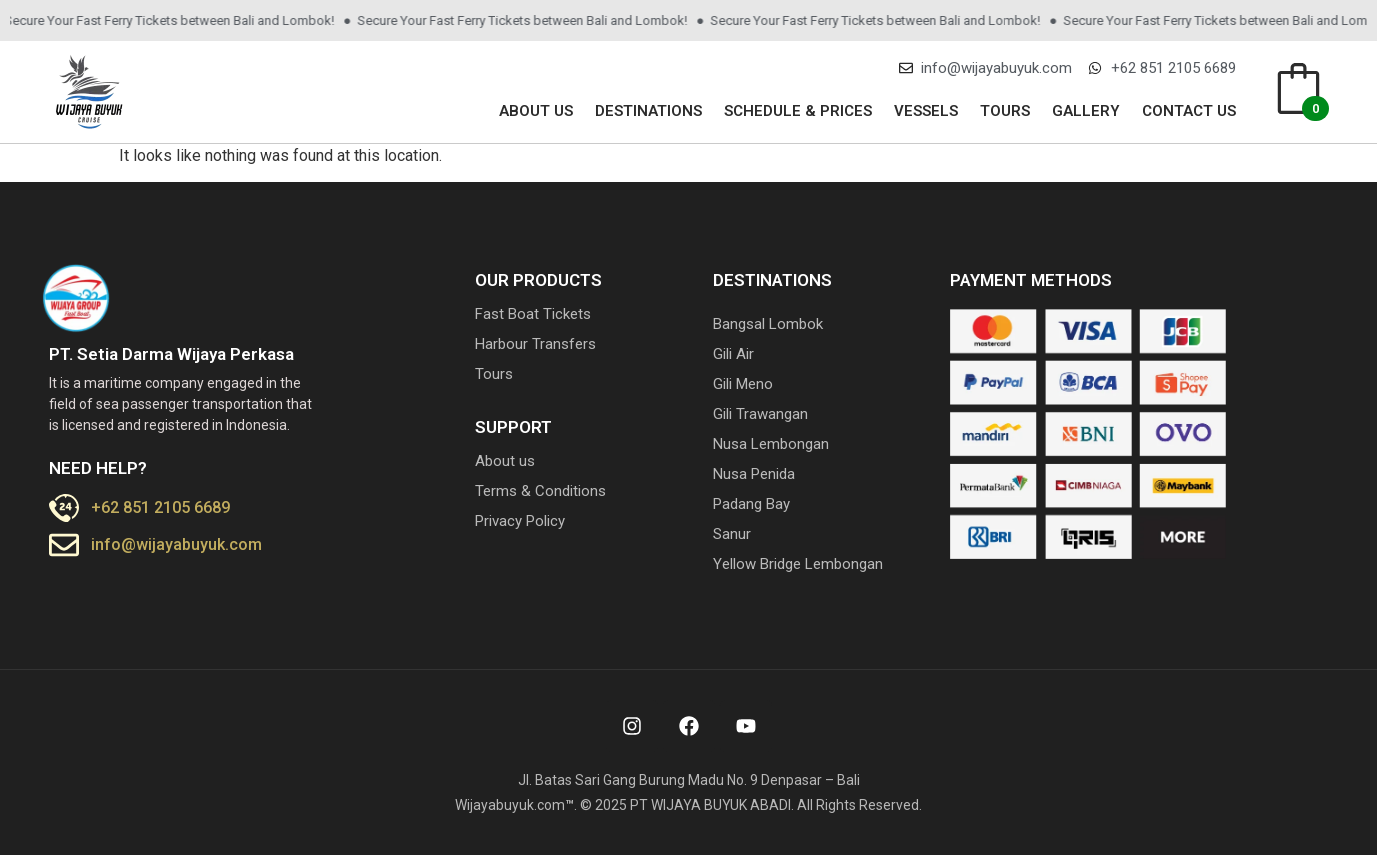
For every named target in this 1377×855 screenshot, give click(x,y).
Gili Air (733, 354)
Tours (1005, 111)
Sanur (732, 534)
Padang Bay (751, 504)
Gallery (1086, 111)
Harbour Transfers (535, 344)
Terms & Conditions (540, 491)
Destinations (648, 111)
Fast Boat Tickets (533, 314)
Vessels (926, 111)
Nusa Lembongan (771, 444)
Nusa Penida (754, 474)
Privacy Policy (520, 521)
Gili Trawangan (760, 414)
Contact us (1189, 111)
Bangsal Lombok (768, 324)
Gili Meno (743, 384)
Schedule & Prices (798, 111)
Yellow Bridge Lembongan (798, 564)
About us (536, 111)
